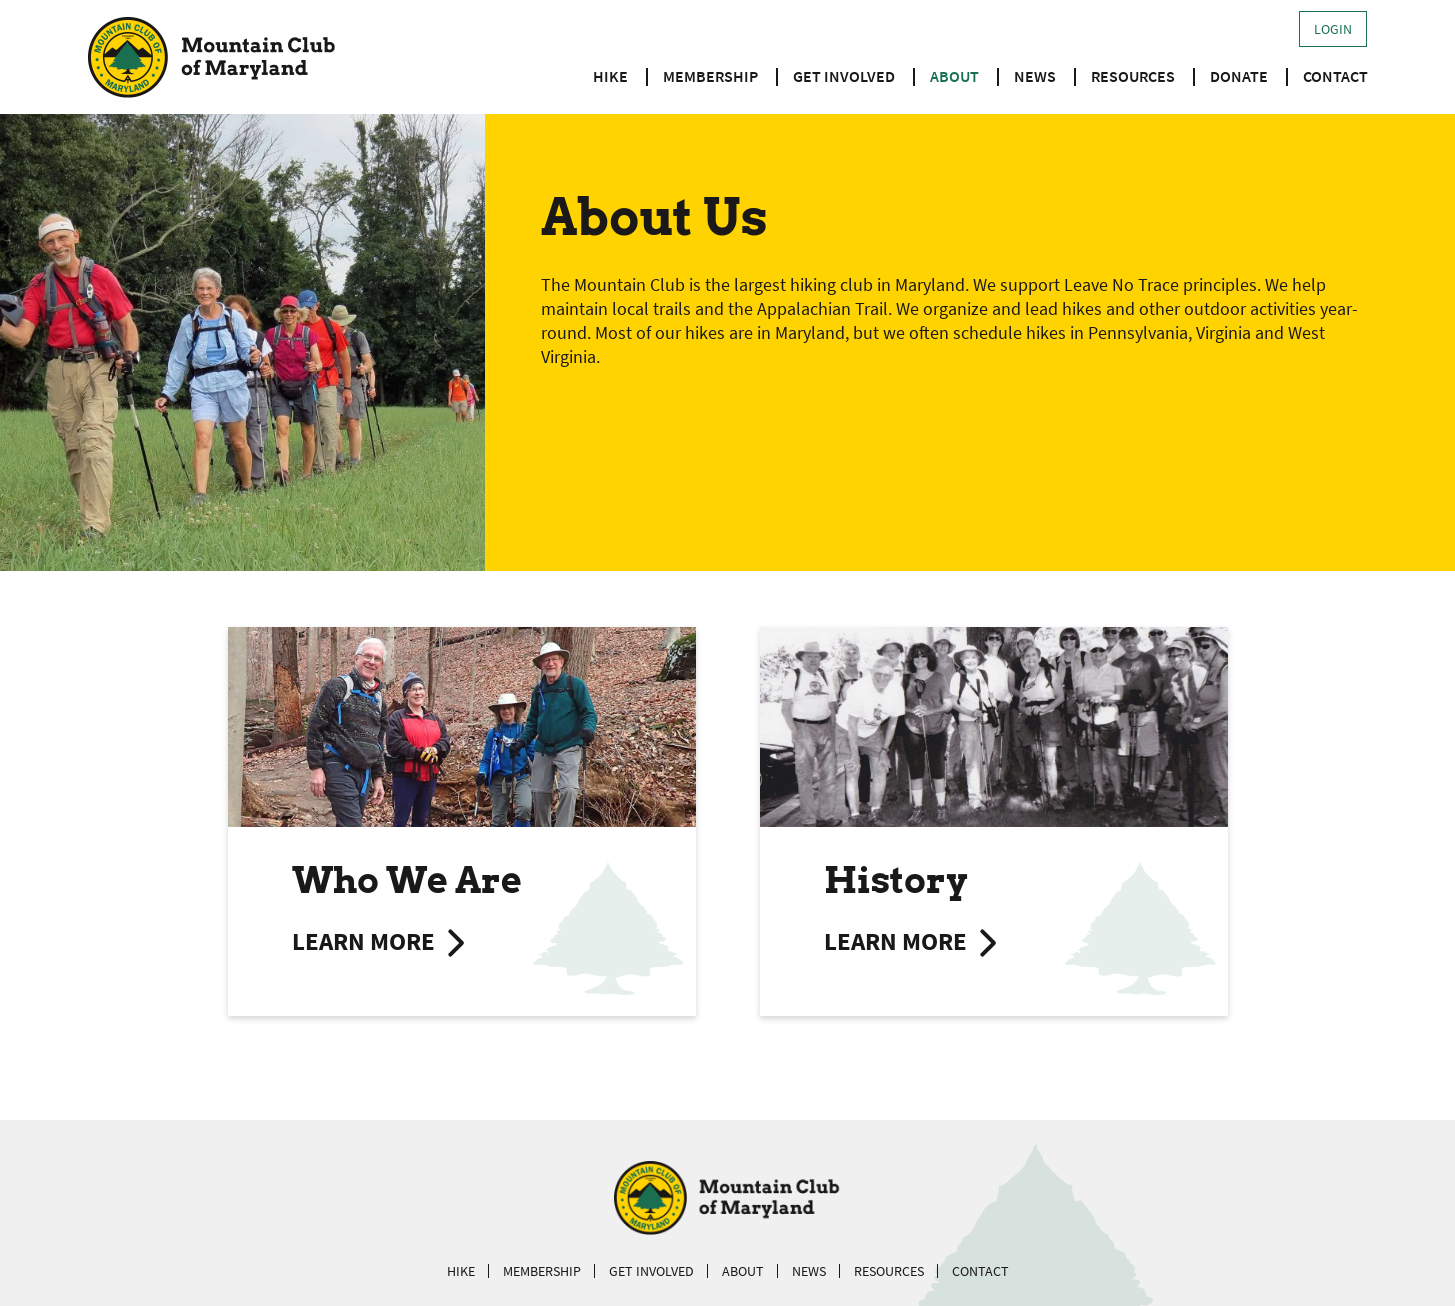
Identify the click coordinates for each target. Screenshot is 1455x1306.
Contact (1335, 76)
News (1035, 76)
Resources (1133, 76)
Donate (1239, 76)
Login (1333, 29)
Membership (710, 76)
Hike (610, 76)
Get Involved (844, 76)
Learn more (363, 941)
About (954, 76)
